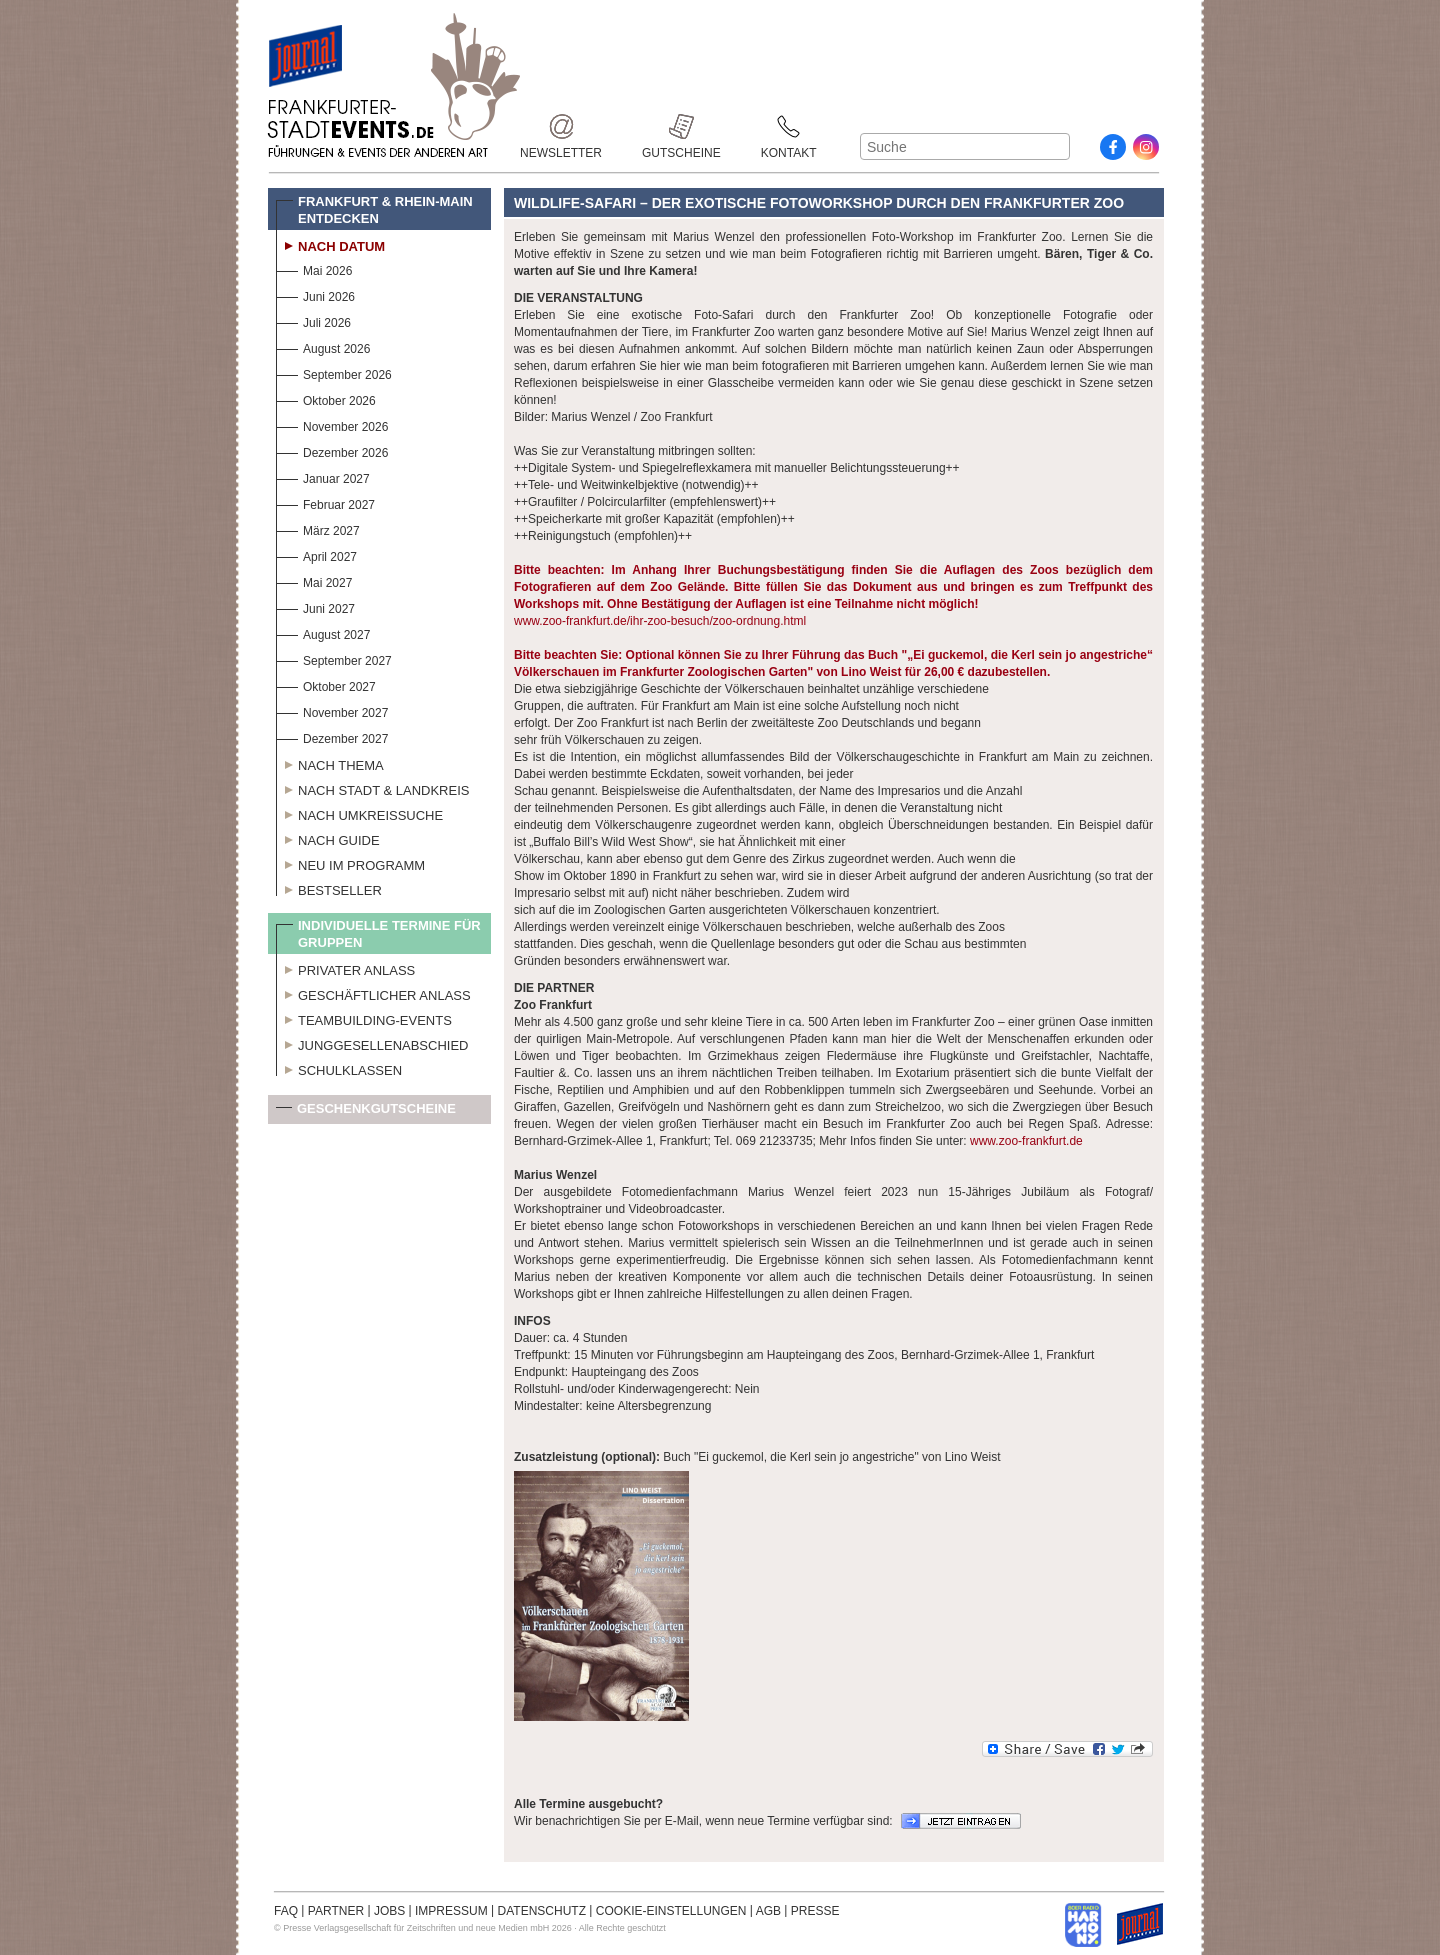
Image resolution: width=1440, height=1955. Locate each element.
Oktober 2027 (326, 684)
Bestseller (329, 888)
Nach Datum (330, 244)
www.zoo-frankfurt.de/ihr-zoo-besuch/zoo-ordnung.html (660, 621)
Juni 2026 (315, 294)
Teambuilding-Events (364, 1018)
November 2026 (332, 424)
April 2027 (316, 554)
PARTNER (336, 1911)
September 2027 (334, 658)
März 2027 (318, 528)
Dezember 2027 (332, 736)
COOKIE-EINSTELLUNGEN (671, 1911)
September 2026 (334, 372)
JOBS (389, 1911)
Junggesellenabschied (372, 1043)
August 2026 (323, 346)
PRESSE (815, 1911)
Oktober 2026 (326, 398)
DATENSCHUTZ (542, 1911)
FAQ (286, 1911)
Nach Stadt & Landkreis (372, 788)
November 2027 (332, 710)
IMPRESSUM (451, 1911)
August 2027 (323, 632)
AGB (768, 1911)
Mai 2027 (314, 580)
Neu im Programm (350, 863)
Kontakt (789, 126)
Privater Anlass (345, 968)
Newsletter (561, 126)
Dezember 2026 (332, 450)
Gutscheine (681, 126)
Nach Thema (330, 763)
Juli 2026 (313, 320)
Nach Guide (328, 838)
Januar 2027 (323, 476)
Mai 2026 (314, 268)
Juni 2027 (315, 606)
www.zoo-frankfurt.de (1026, 1141)
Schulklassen (339, 1068)
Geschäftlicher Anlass (373, 993)
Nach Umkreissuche (359, 813)
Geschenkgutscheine (366, 1112)
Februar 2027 (325, 502)
